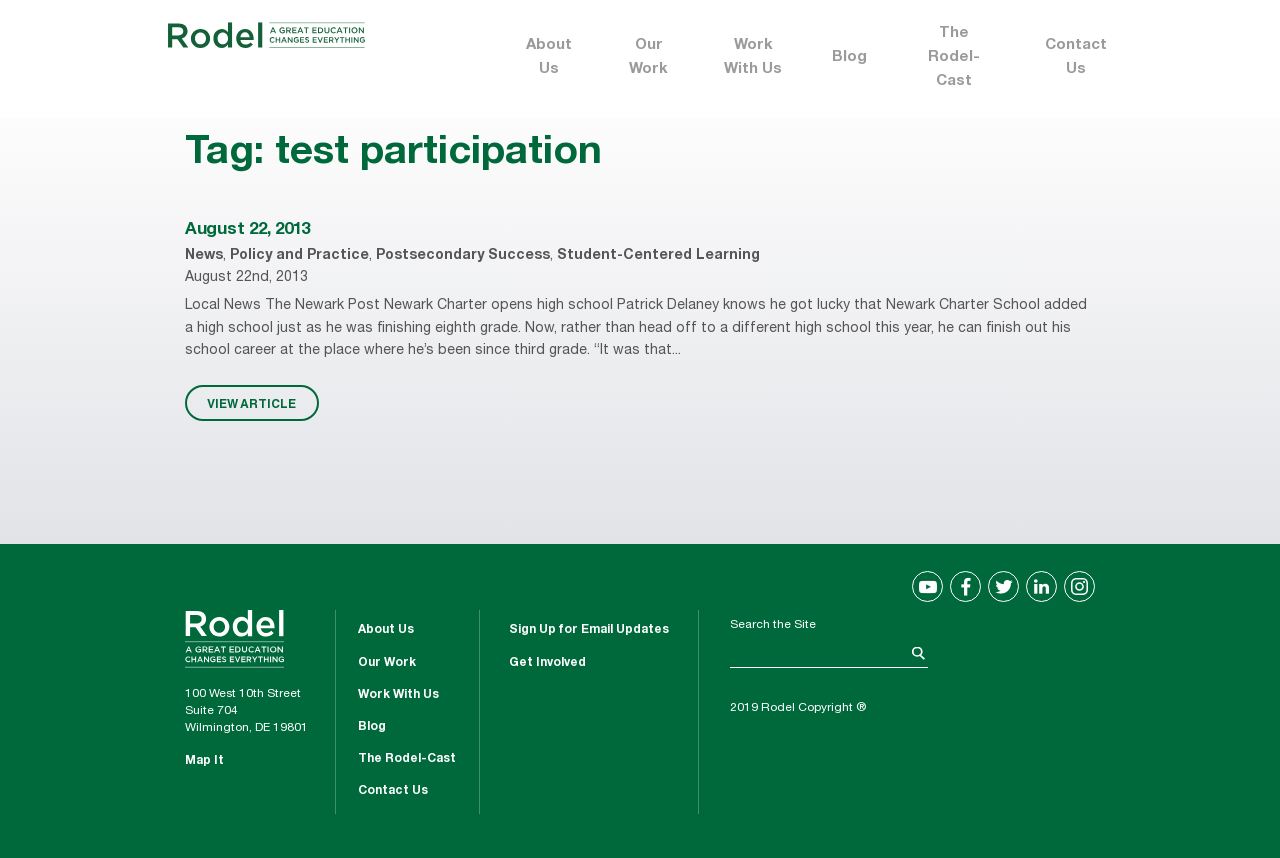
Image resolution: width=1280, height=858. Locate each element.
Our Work (648, 57)
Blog (849, 57)
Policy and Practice (299, 256)
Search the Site (773, 625)
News (204, 256)
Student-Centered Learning (658, 256)
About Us (549, 57)
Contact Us (1076, 57)
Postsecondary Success (463, 256)
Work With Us (753, 57)
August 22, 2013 (247, 230)
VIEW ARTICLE (251, 403)
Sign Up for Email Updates (589, 630)
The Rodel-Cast (954, 57)
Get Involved (547, 663)
